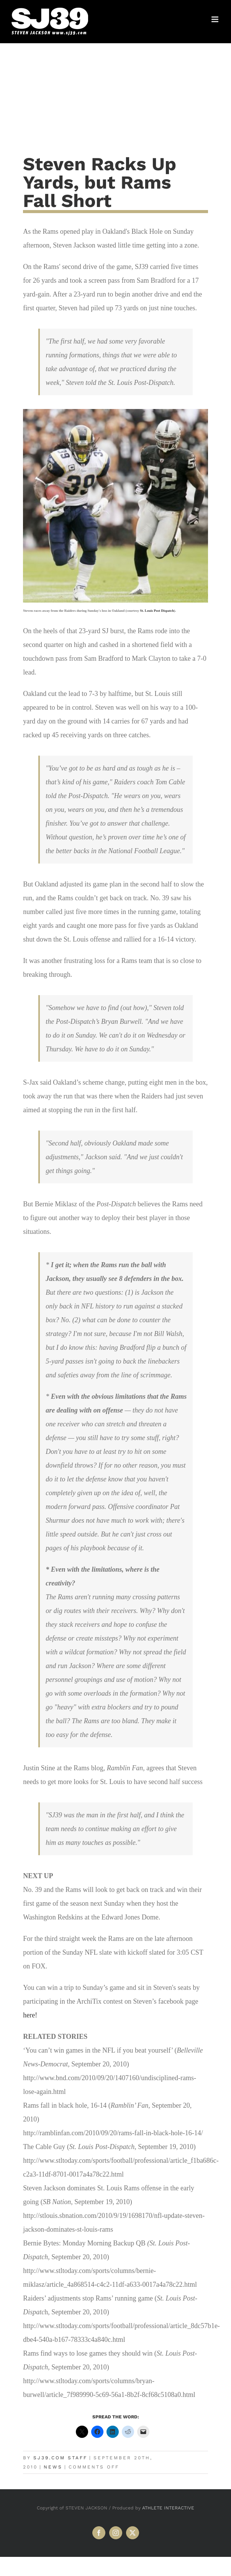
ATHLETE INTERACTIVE (168, 2508)
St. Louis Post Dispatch (157, 611)
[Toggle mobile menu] (215, 19)
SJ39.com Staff (60, 2457)
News (53, 2467)
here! (30, 2015)
